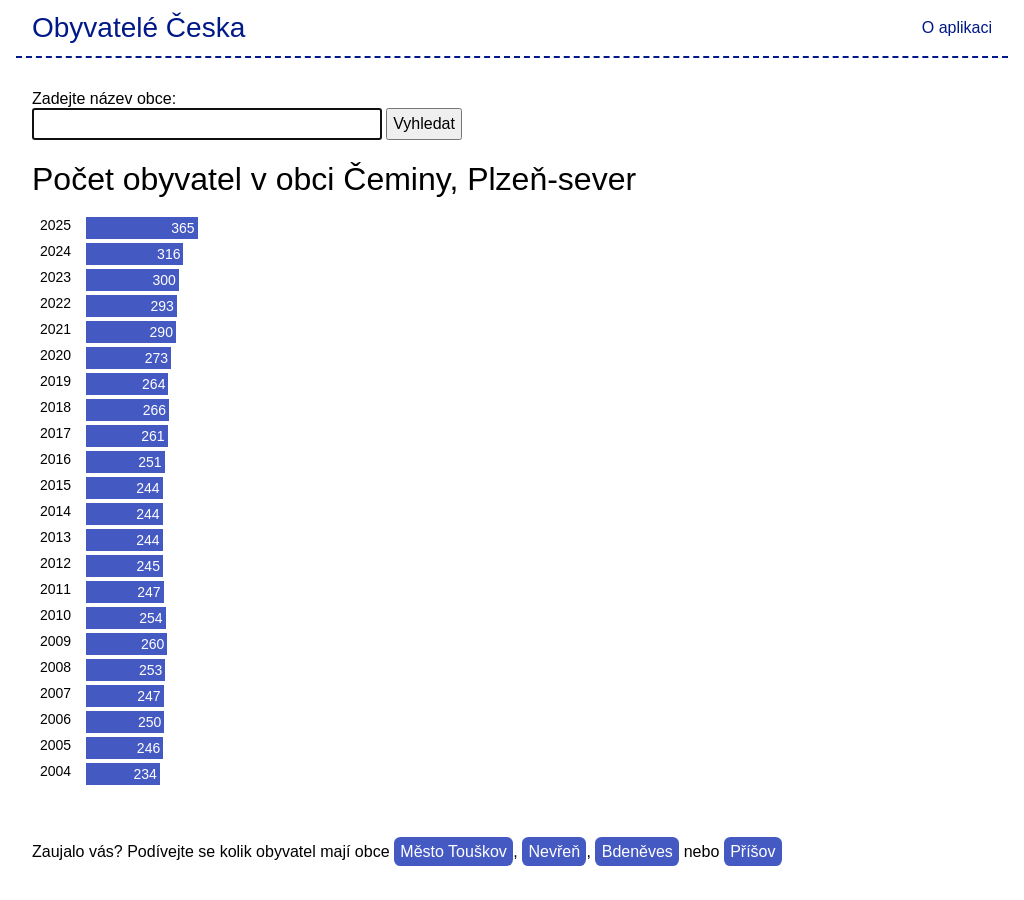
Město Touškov (453, 851)
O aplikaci (957, 27)
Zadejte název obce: (104, 98)
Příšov (752, 851)
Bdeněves (637, 851)
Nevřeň (554, 851)
